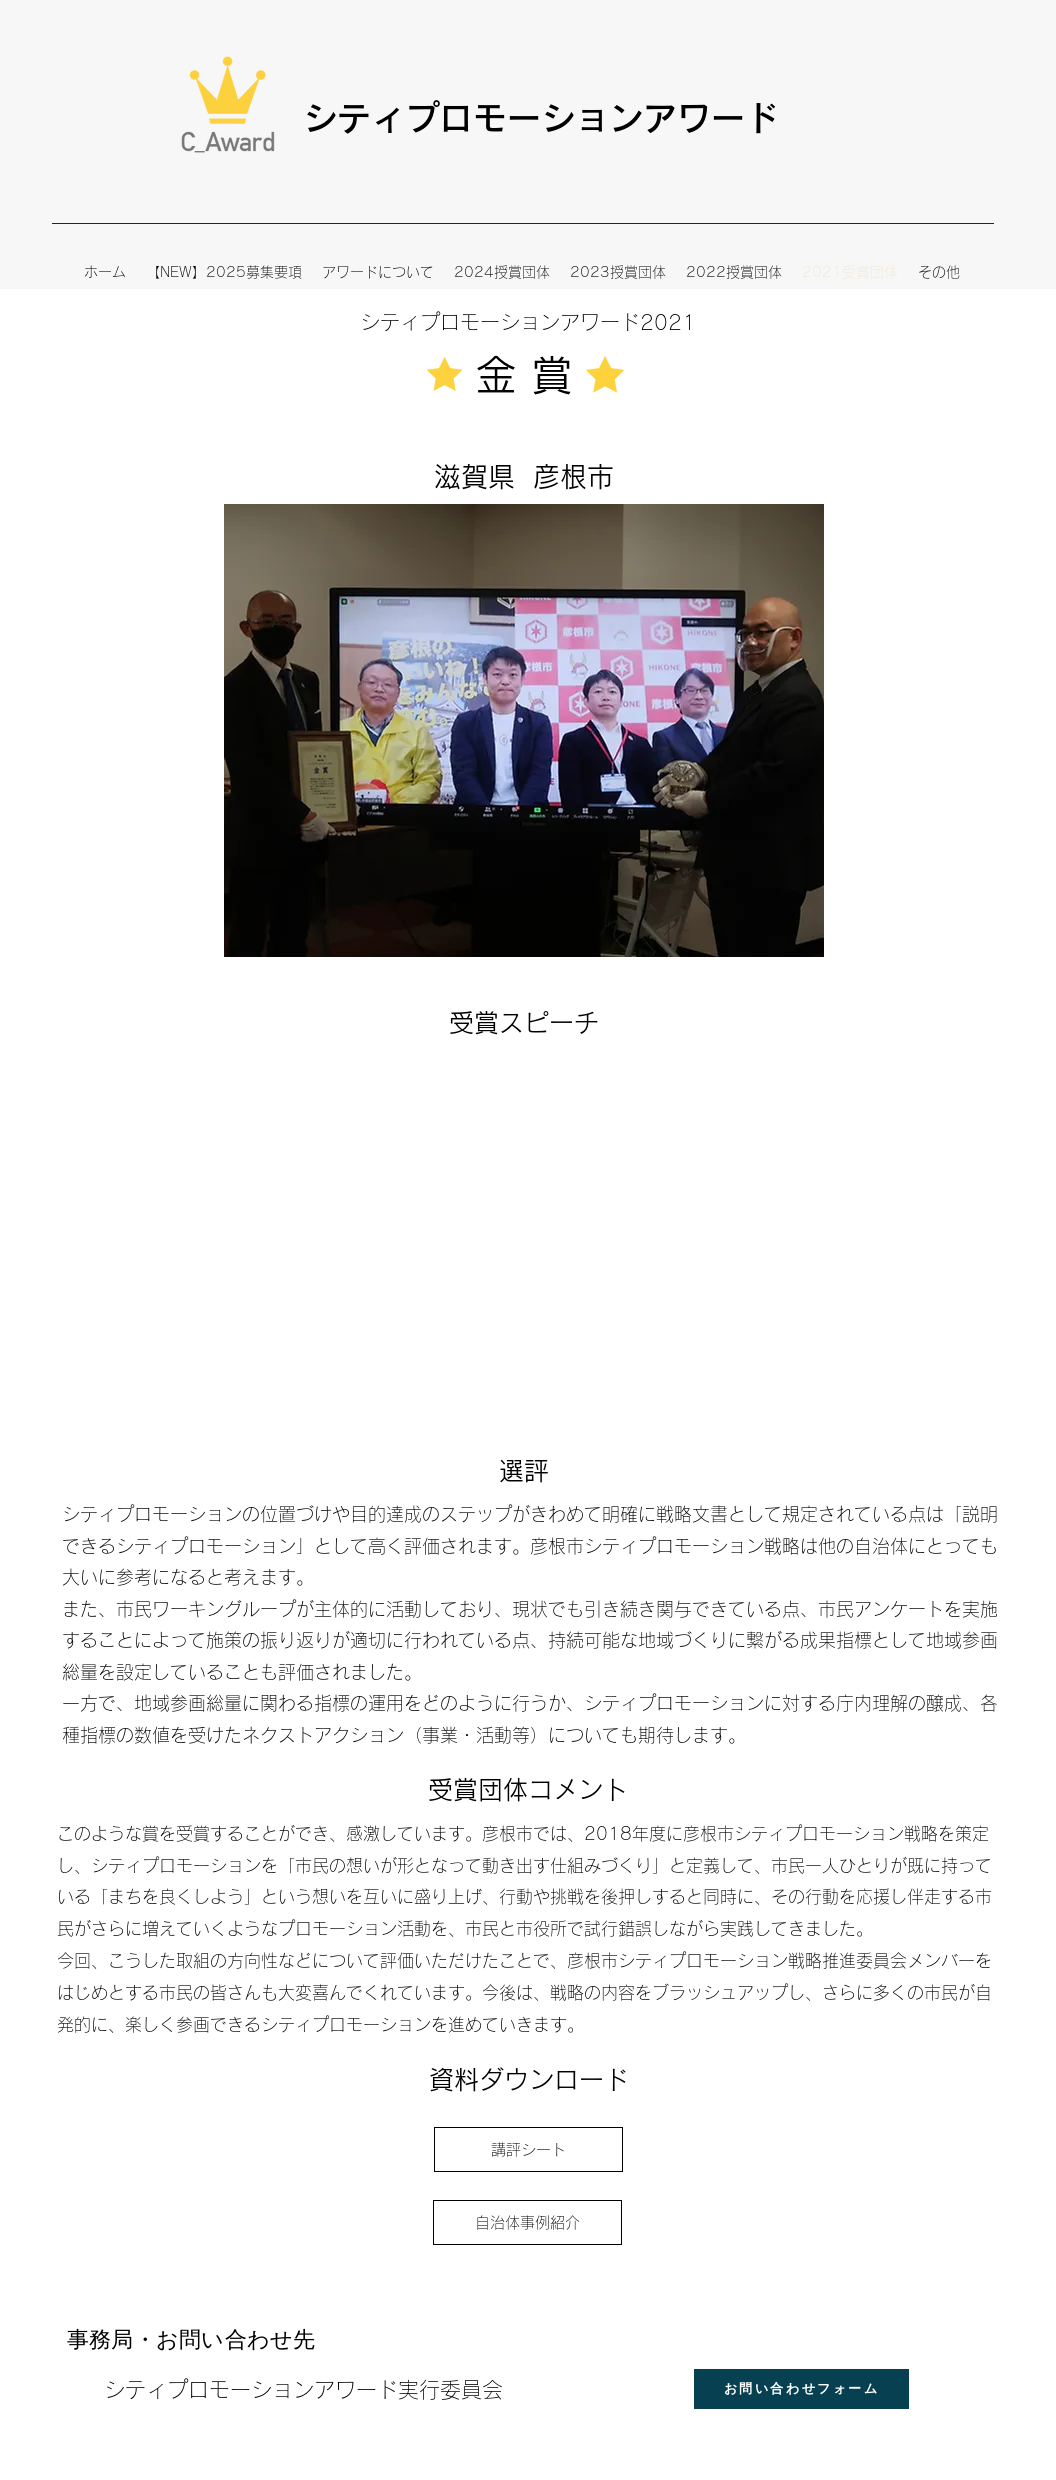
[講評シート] (528, 2149)
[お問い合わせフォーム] (801, 2389)
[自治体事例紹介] (527, 2222)
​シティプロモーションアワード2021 (528, 322)
